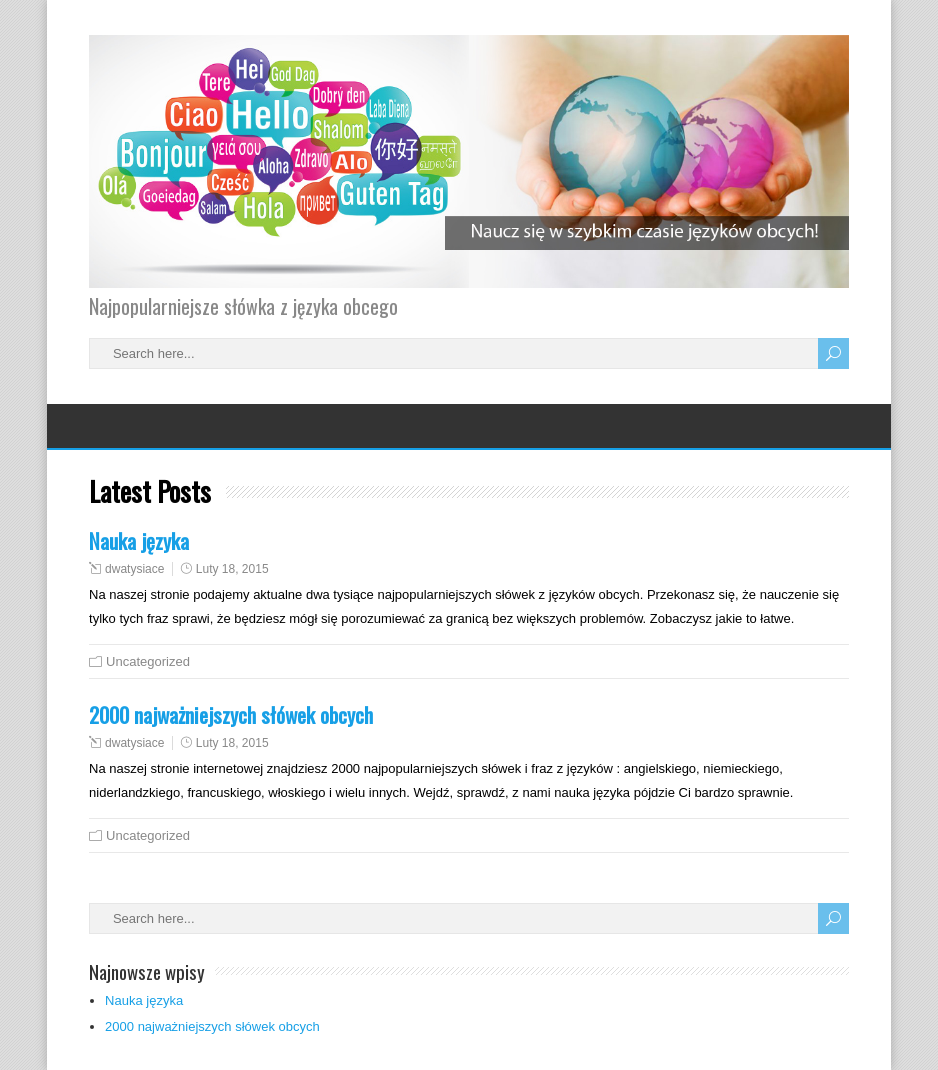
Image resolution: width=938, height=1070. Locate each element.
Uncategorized (148, 661)
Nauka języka (139, 540)
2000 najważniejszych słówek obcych (231, 714)
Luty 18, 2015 (232, 569)
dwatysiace (134, 569)
